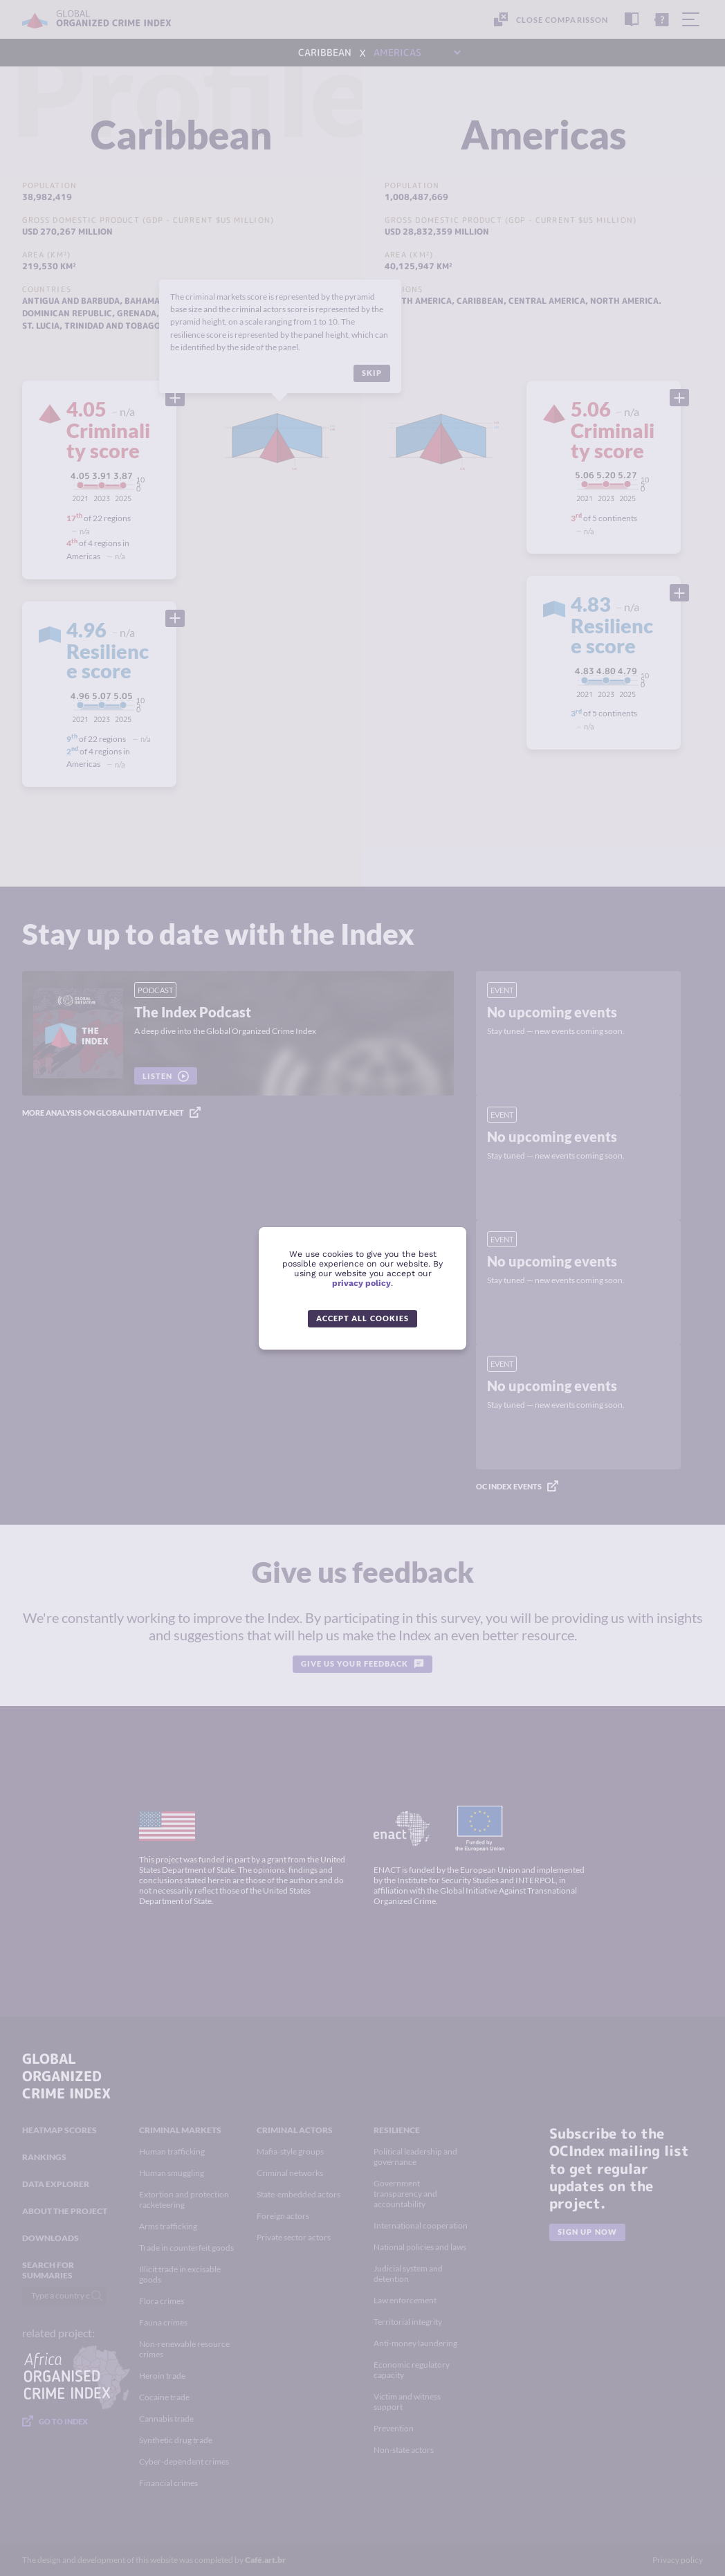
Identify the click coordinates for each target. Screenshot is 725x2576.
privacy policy (361, 1283)
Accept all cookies (362, 1318)
